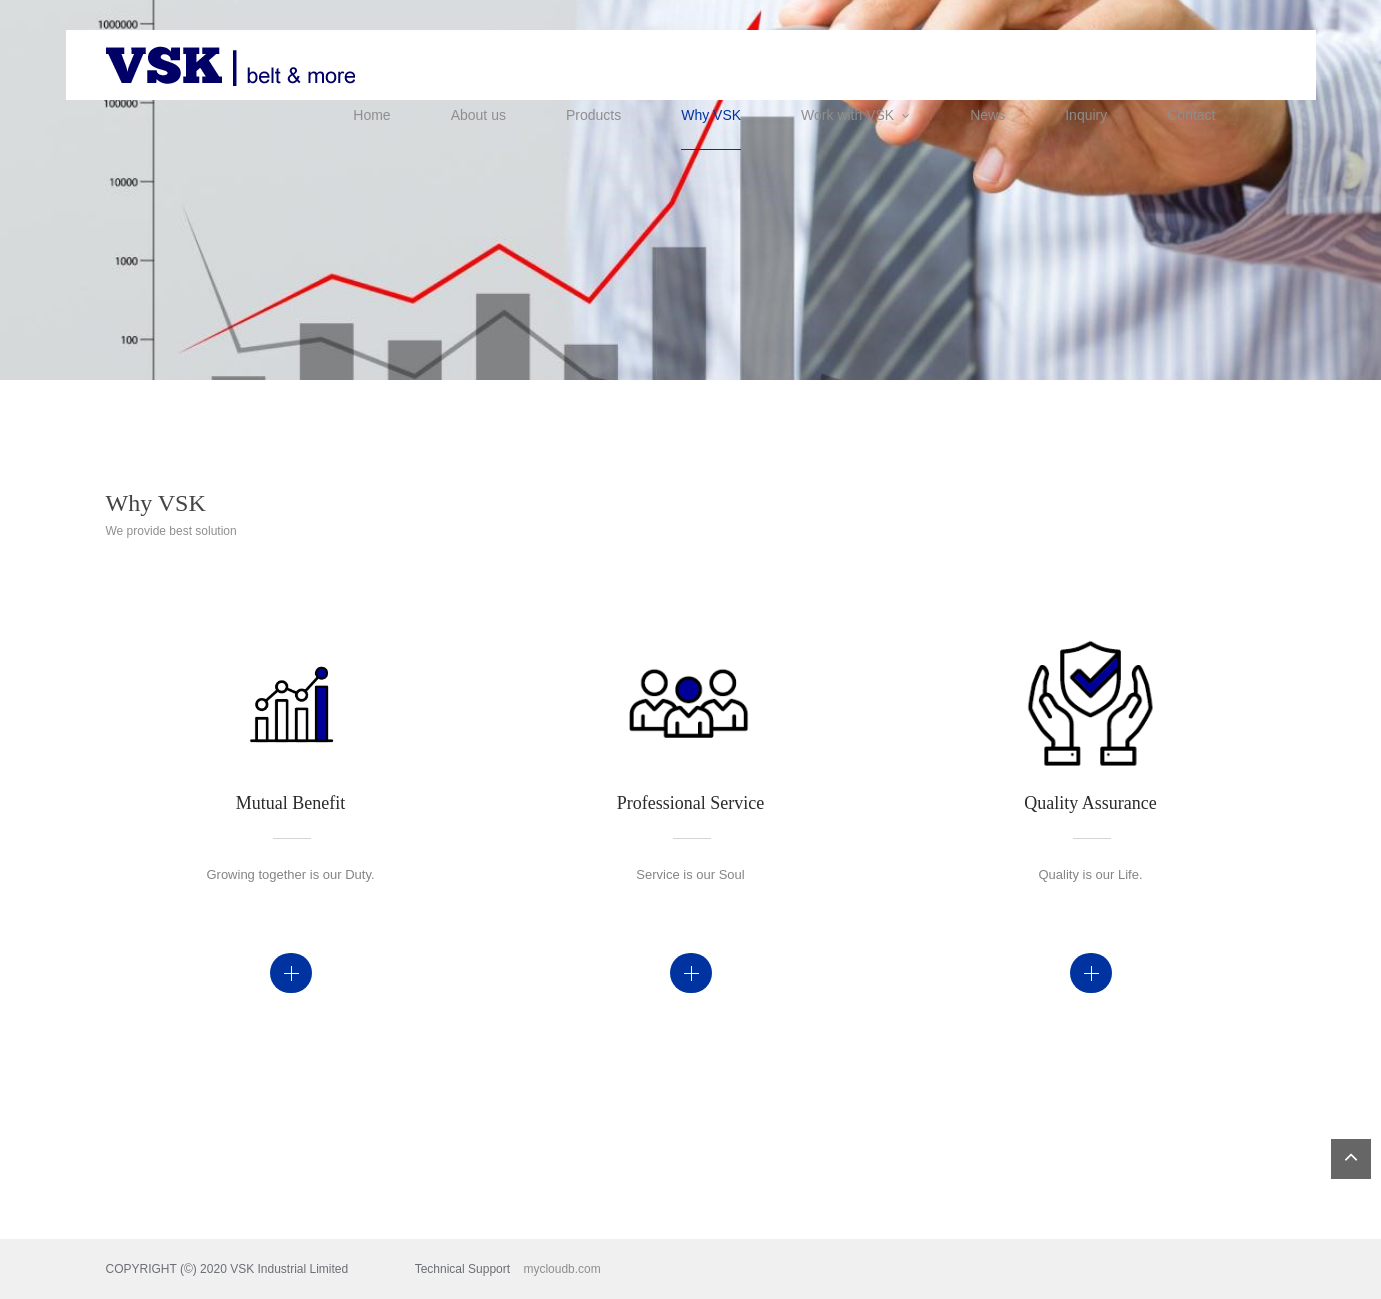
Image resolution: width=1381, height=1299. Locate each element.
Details (291, 973)
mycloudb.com (548, 1269)
